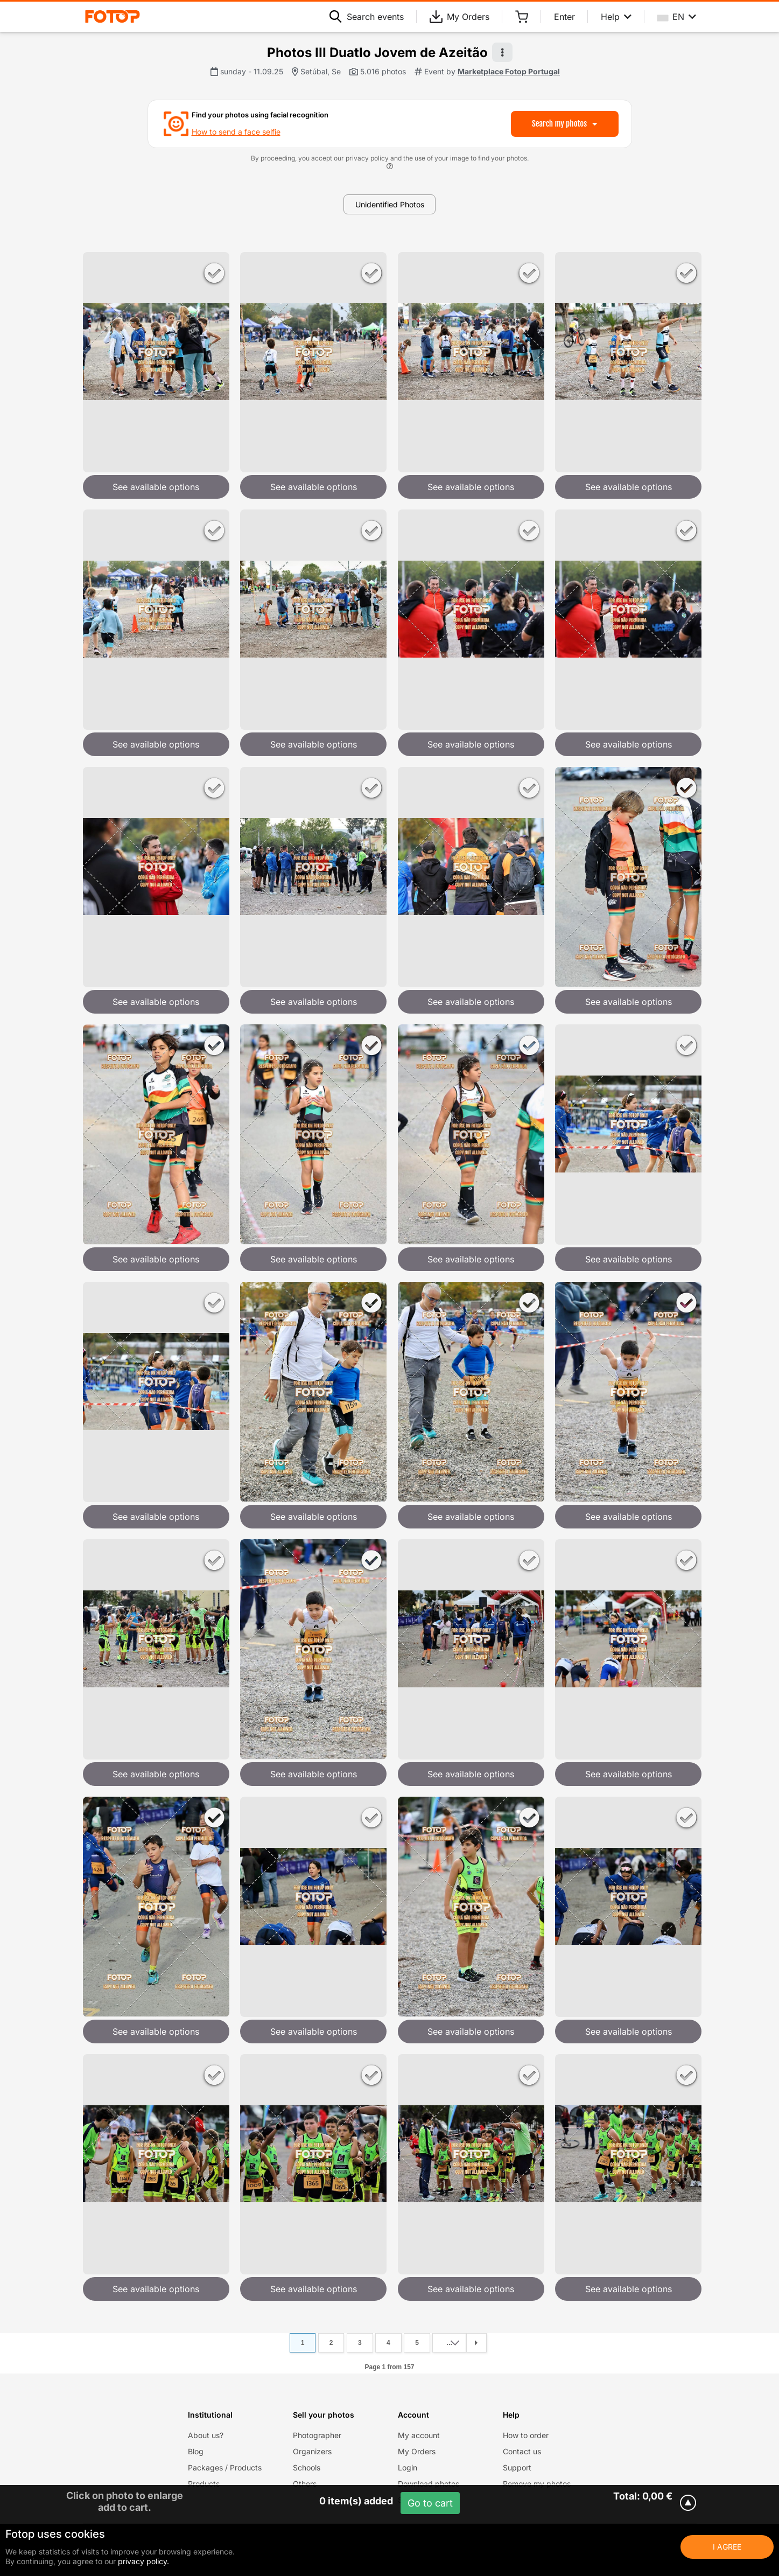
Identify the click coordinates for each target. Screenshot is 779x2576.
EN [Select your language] (676, 16)
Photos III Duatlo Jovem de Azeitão (377, 52)
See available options (156, 486)
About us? (205, 2435)
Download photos (428, 2483)
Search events (366, 16)
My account (419, 2435)
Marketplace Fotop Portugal (509, 71)
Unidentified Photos (389, 204)
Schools (306, 2467)
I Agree (727, 2546)
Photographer (317, 2435)
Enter (564, 16)
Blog (195, 2451)
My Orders (459, 16)
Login (407, 2467)
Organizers (312, 2451)
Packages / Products (225, 2467)
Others (305, 2483)
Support (517, 2467)
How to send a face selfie (236, 131)
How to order (526, 2435)
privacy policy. (143, 2561)
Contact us (522, 2451)
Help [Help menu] (616, 16)
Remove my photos (537, 2483)
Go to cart (430, 2503)
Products (204, 2483)
